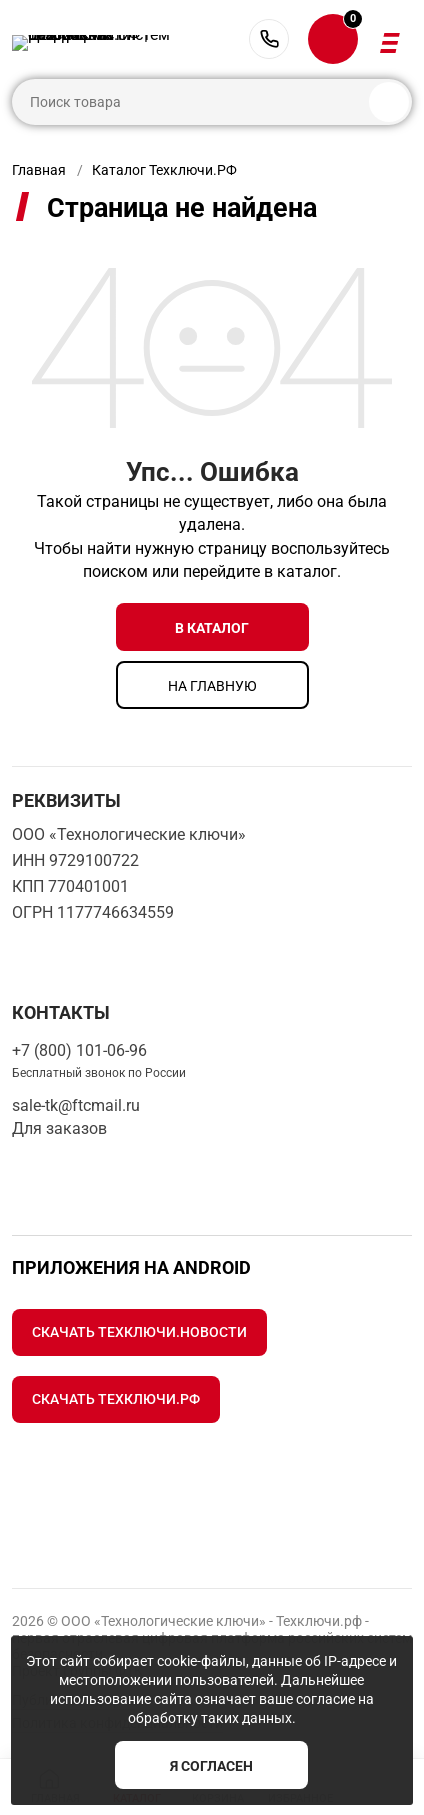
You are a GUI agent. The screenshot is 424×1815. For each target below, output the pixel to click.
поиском (115, 571)
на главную (212, 686)
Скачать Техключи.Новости (139, 1332)
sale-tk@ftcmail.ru (76, 1105)
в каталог (212, 628)
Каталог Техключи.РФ (164, 170)
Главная (39, 170)
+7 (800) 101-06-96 (269, 39)
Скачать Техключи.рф (116, 1399)
